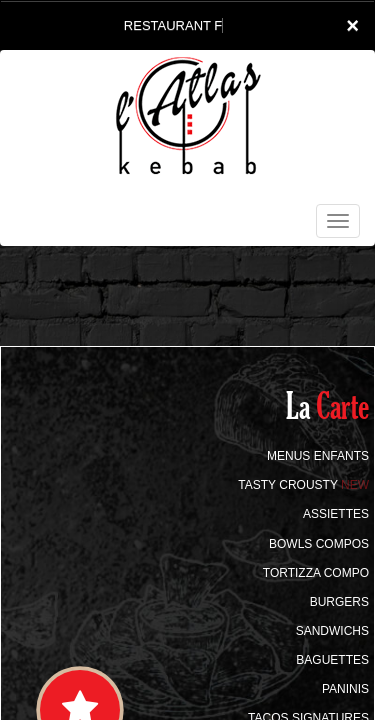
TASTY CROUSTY (303, 485)
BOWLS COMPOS (319, 544)
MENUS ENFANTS (318, 456)
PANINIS (345, 689)
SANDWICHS (332, 631)
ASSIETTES (336, 514)
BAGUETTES (332, 660)
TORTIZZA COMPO (316, 573)
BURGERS (339, 602)
